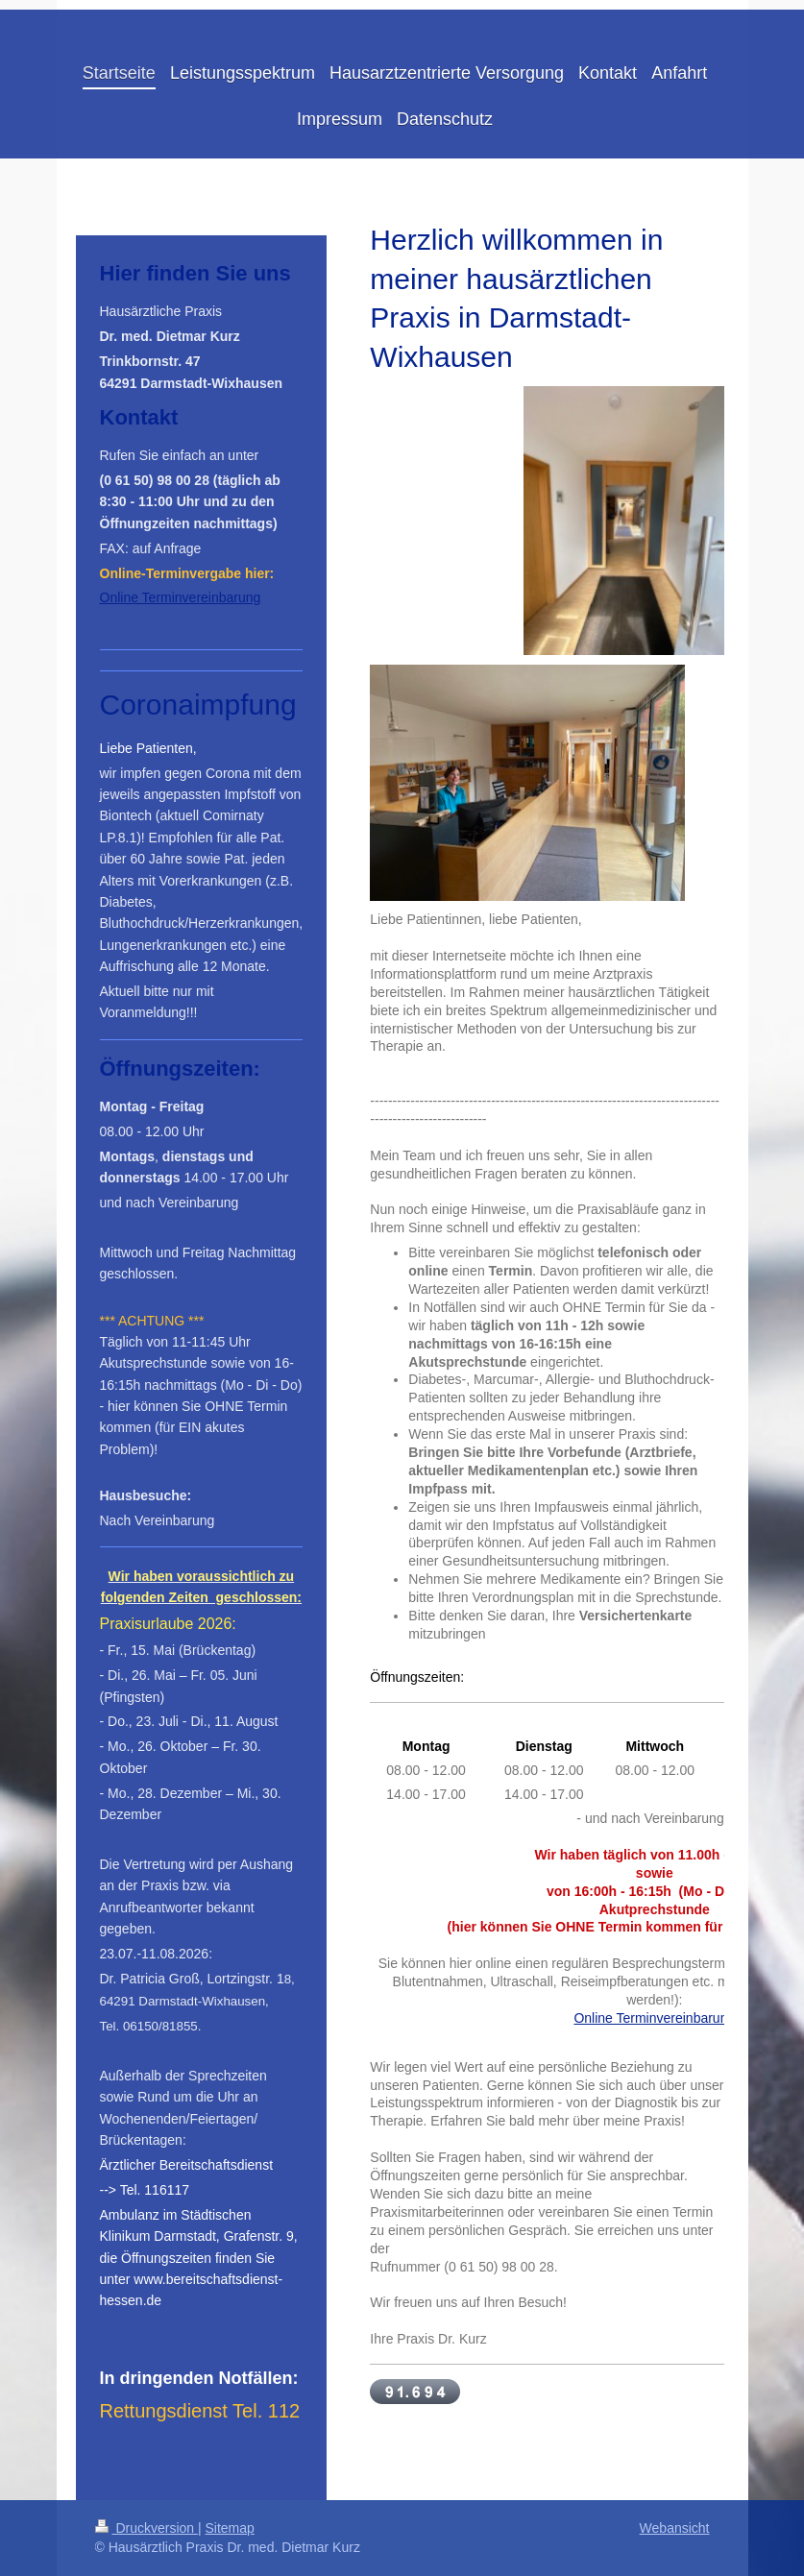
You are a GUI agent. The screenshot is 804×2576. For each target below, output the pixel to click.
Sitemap (230, 2528)
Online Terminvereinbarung (654, 2018)
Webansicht (675, 2528)
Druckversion (146, 2528)
